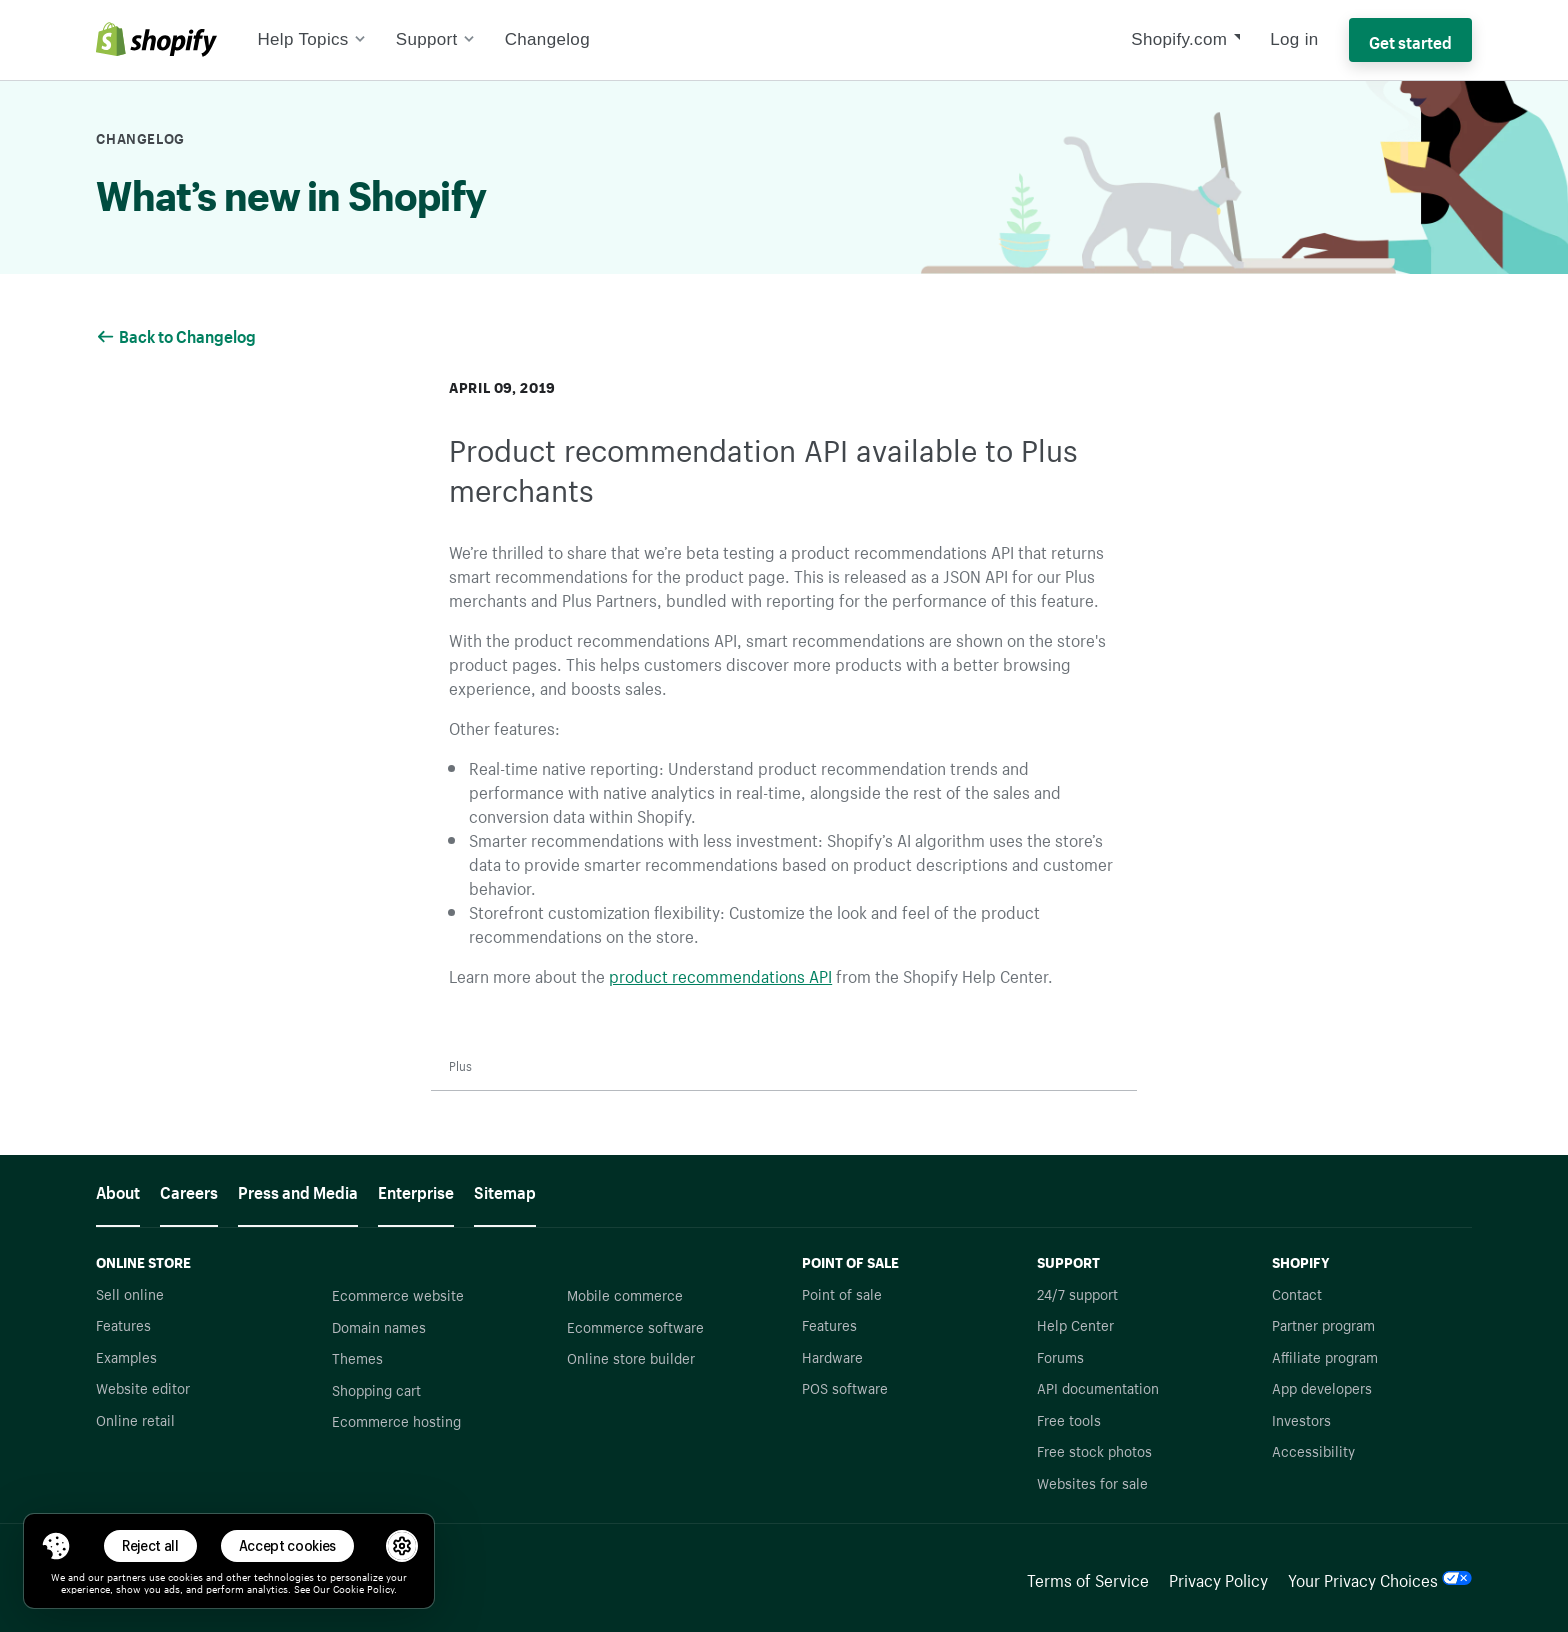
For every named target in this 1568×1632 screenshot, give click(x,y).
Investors (1301, 1419)
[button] (56, 1546)
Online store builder (631, 1357)
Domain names (379, 1326)
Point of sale (842, 1293)
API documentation (1098, 1387)
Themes (357, 1357)
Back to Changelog (177, 334)
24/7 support (1077, 1293)
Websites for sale (1092, 1482)
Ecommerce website (398, 1294)
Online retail (135, 1419)
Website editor (143, 1387)
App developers (1322, 1387)
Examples (126, 1356)
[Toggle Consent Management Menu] (56, 1546)
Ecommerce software (635, 1326)
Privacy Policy (1218, 1578)
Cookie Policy (363, 1588)
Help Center (1075, 1324)
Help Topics (311, 39)
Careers (189, 1190)
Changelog (547, 39)
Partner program (1323, 1324)
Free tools (1069, 1419)
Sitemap (505, 1190)
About (118, 1190)
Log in (1294, 39)
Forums (1060, 1356)
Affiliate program (1325, 1356)
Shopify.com (1179, 39)
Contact (1297, 1293)
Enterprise (416, 1190)
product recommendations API (720, 974)
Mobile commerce (625, 1294)
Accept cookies (288, 1545)
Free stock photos (1094, 1450)
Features (123, 1324)
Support (435, 39)
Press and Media (298, 1190)
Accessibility (1313, 1450)
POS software (845, 1387)
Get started (1410, 40)
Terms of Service (1088, 1578)
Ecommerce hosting (396, 1420)
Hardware (832, 1356)
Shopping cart (376, 1389)
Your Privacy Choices (1380, 1578)
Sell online (130, 1293)
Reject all (150, 1545)
